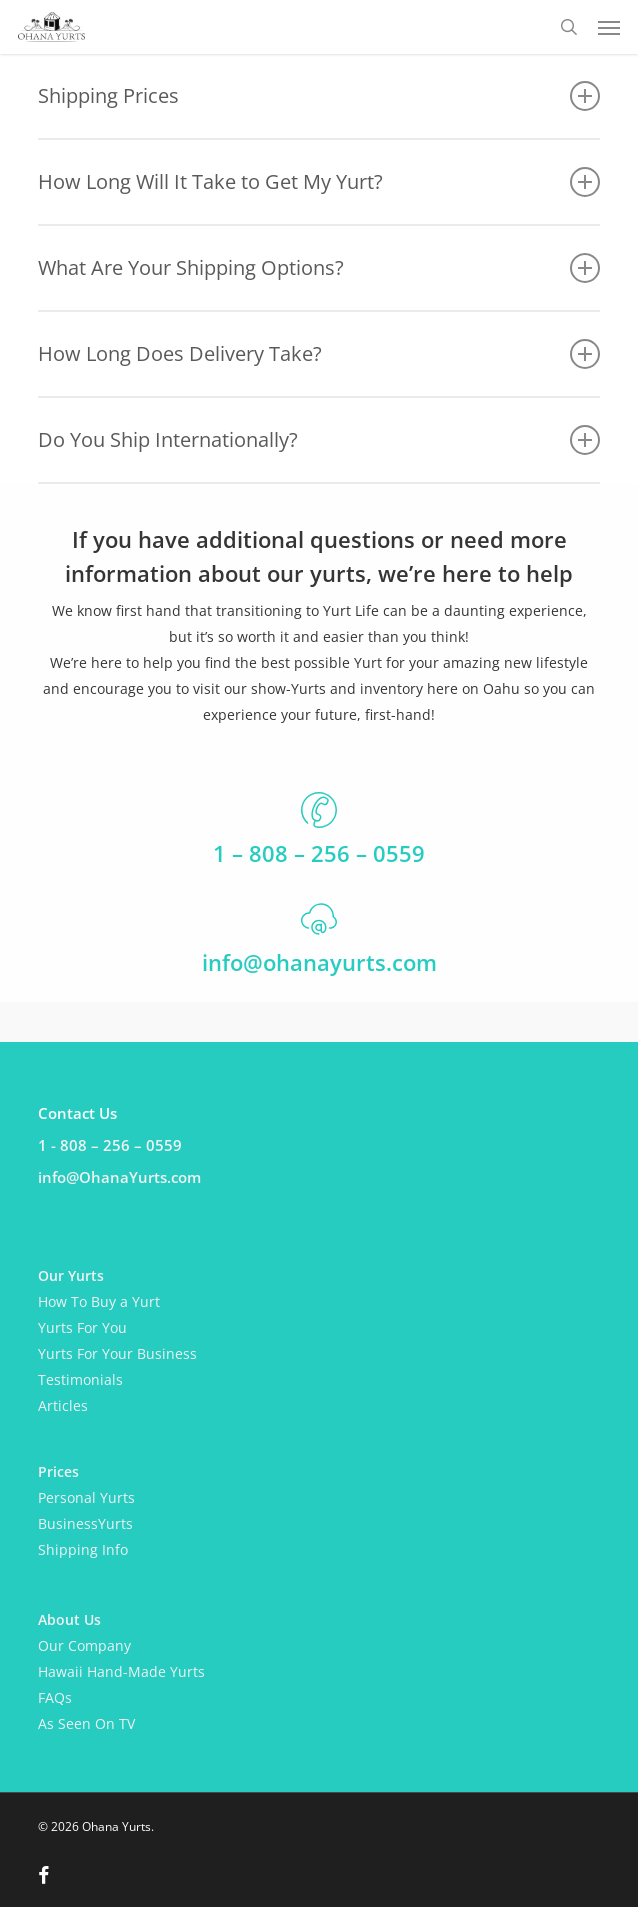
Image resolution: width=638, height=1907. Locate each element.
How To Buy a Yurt (99, 1301)
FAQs (55, 1697)
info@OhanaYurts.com (119, 1177)
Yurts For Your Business (117, 1353)
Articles (63, 1405)
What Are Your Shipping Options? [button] (318, 268)
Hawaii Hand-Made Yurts (121, 1671)
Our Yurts (71, 1275)
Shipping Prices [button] (318, 96)
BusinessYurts (85, 1523)
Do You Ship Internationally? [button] (318, 440)
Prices (58, 1471)
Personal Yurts (86, 1497)
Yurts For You (82, 1327)
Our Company (84, 1645)
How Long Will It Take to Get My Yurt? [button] (318, 182)
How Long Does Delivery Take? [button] (318, 354)
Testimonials (80, 1379)
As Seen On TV (86, 1723)
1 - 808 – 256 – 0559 (110, 1145)
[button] (609, 27)
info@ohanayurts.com (319, 962)
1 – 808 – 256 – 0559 (319, 853)
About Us (69, 1619)
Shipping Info (83, 1549)
